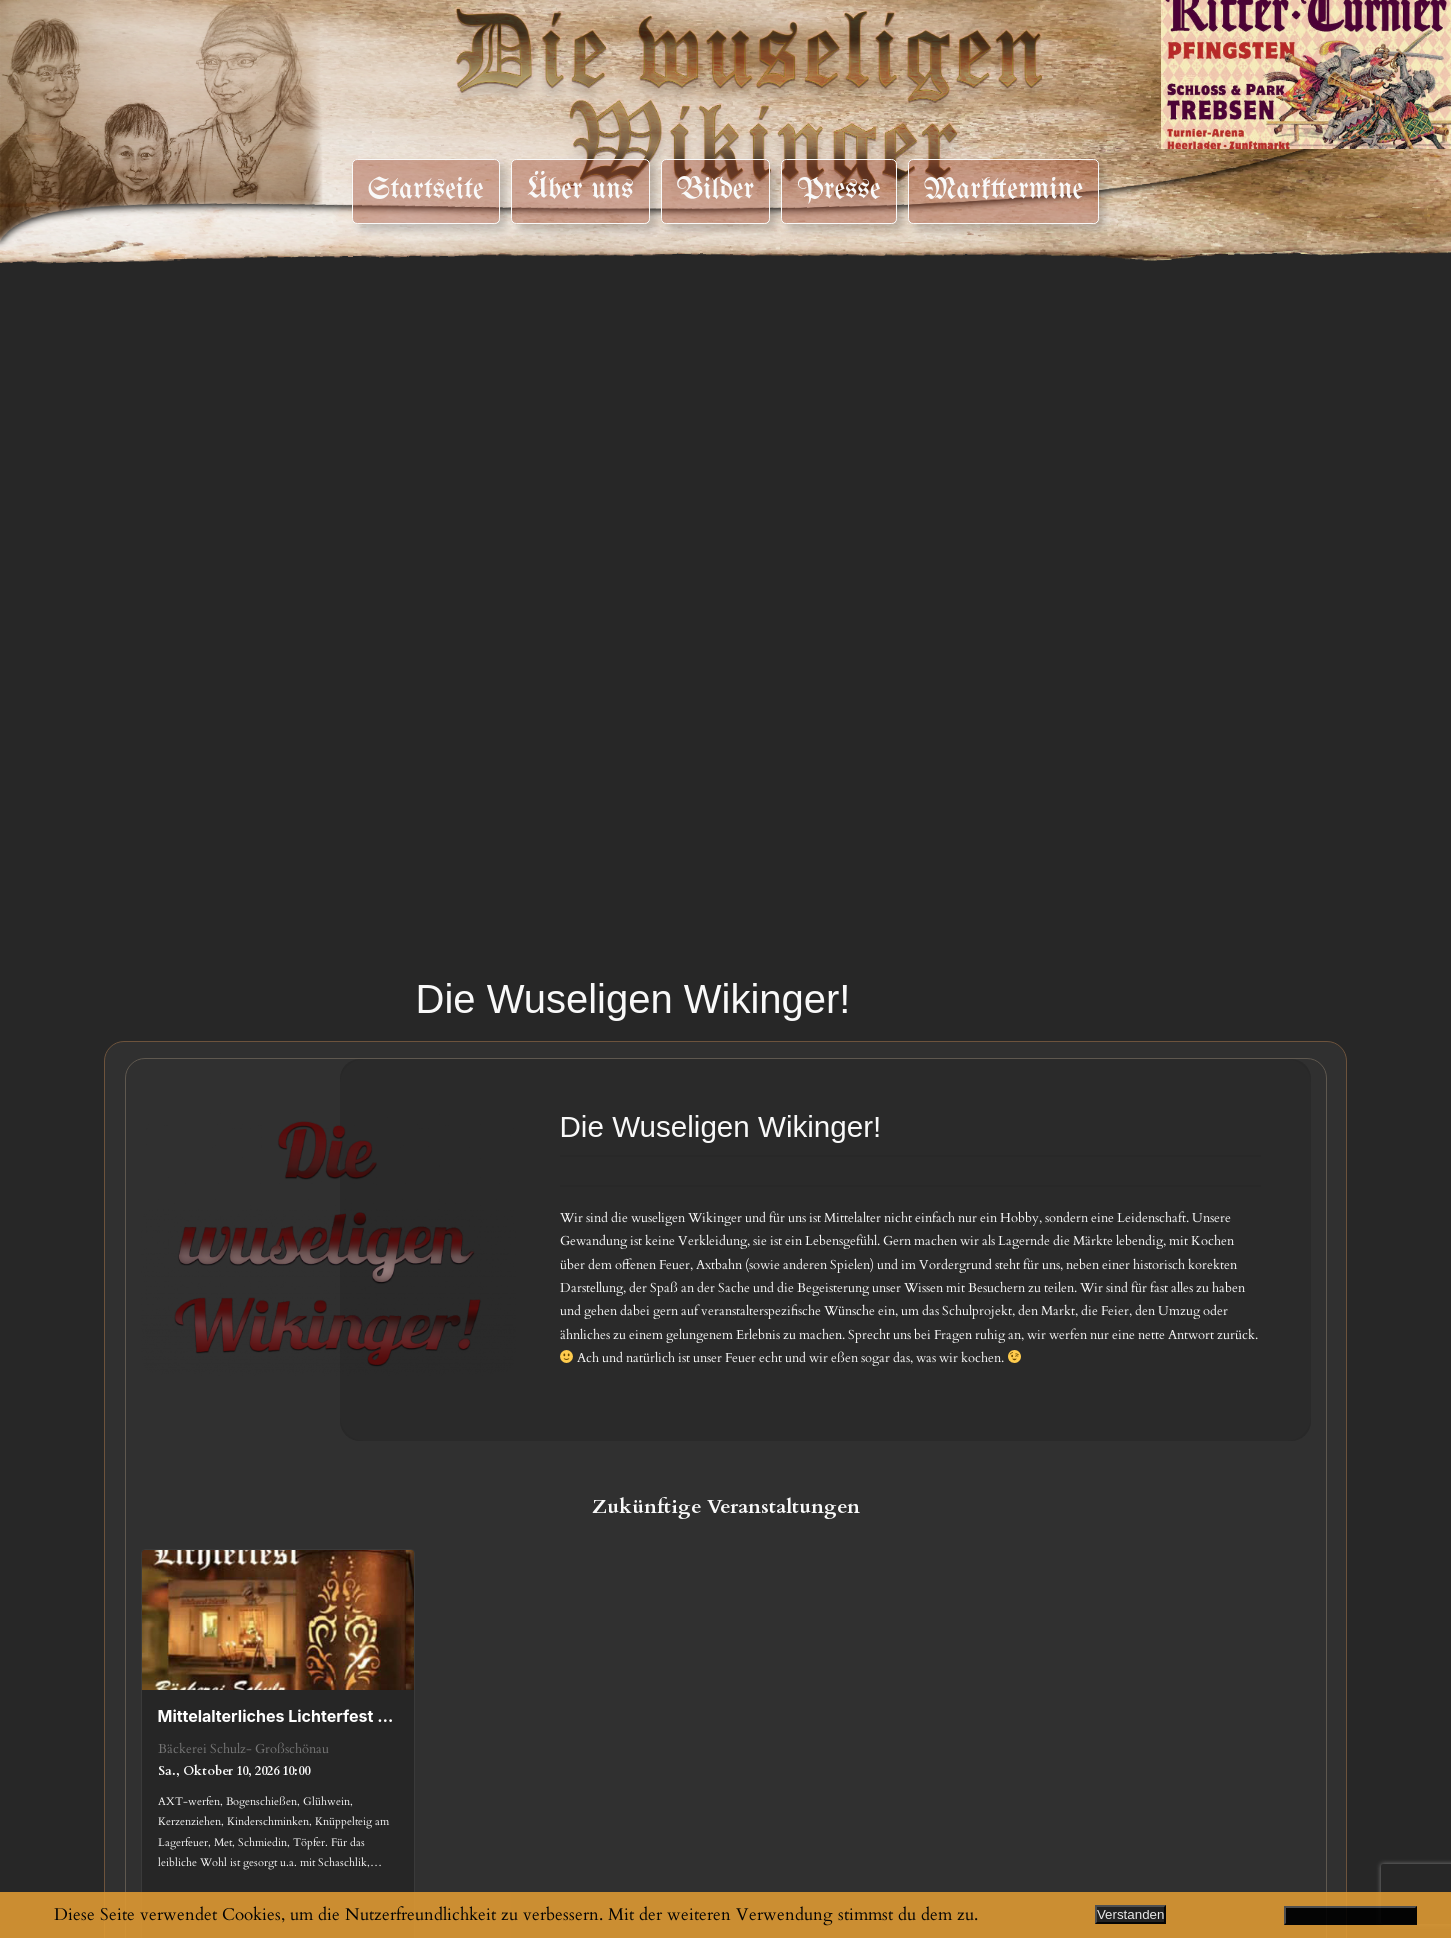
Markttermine (1004, 190)
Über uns (580, 190)
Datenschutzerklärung (1351, 1915)
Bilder (715, 190)
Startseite (426, 190)
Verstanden (1130, 1914)
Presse (838, 190)
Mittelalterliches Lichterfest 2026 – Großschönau (278, 1716)
